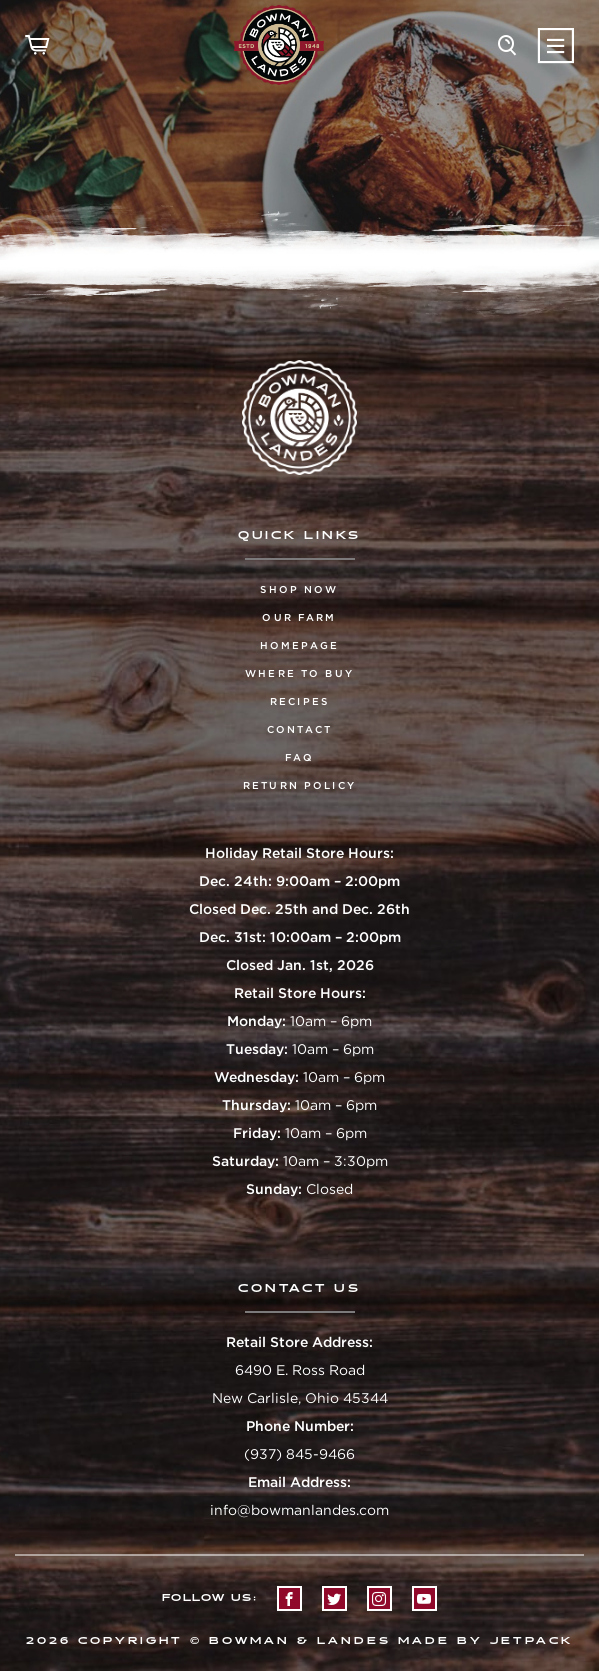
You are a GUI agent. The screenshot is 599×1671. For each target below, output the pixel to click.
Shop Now (299, 589)
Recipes (299, 701)
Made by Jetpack (485, 1641)
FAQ (299, 757)
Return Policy (299, 785)
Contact (299, 729)
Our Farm (299, 617)
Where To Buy (299, 673)
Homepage (299, 645)
